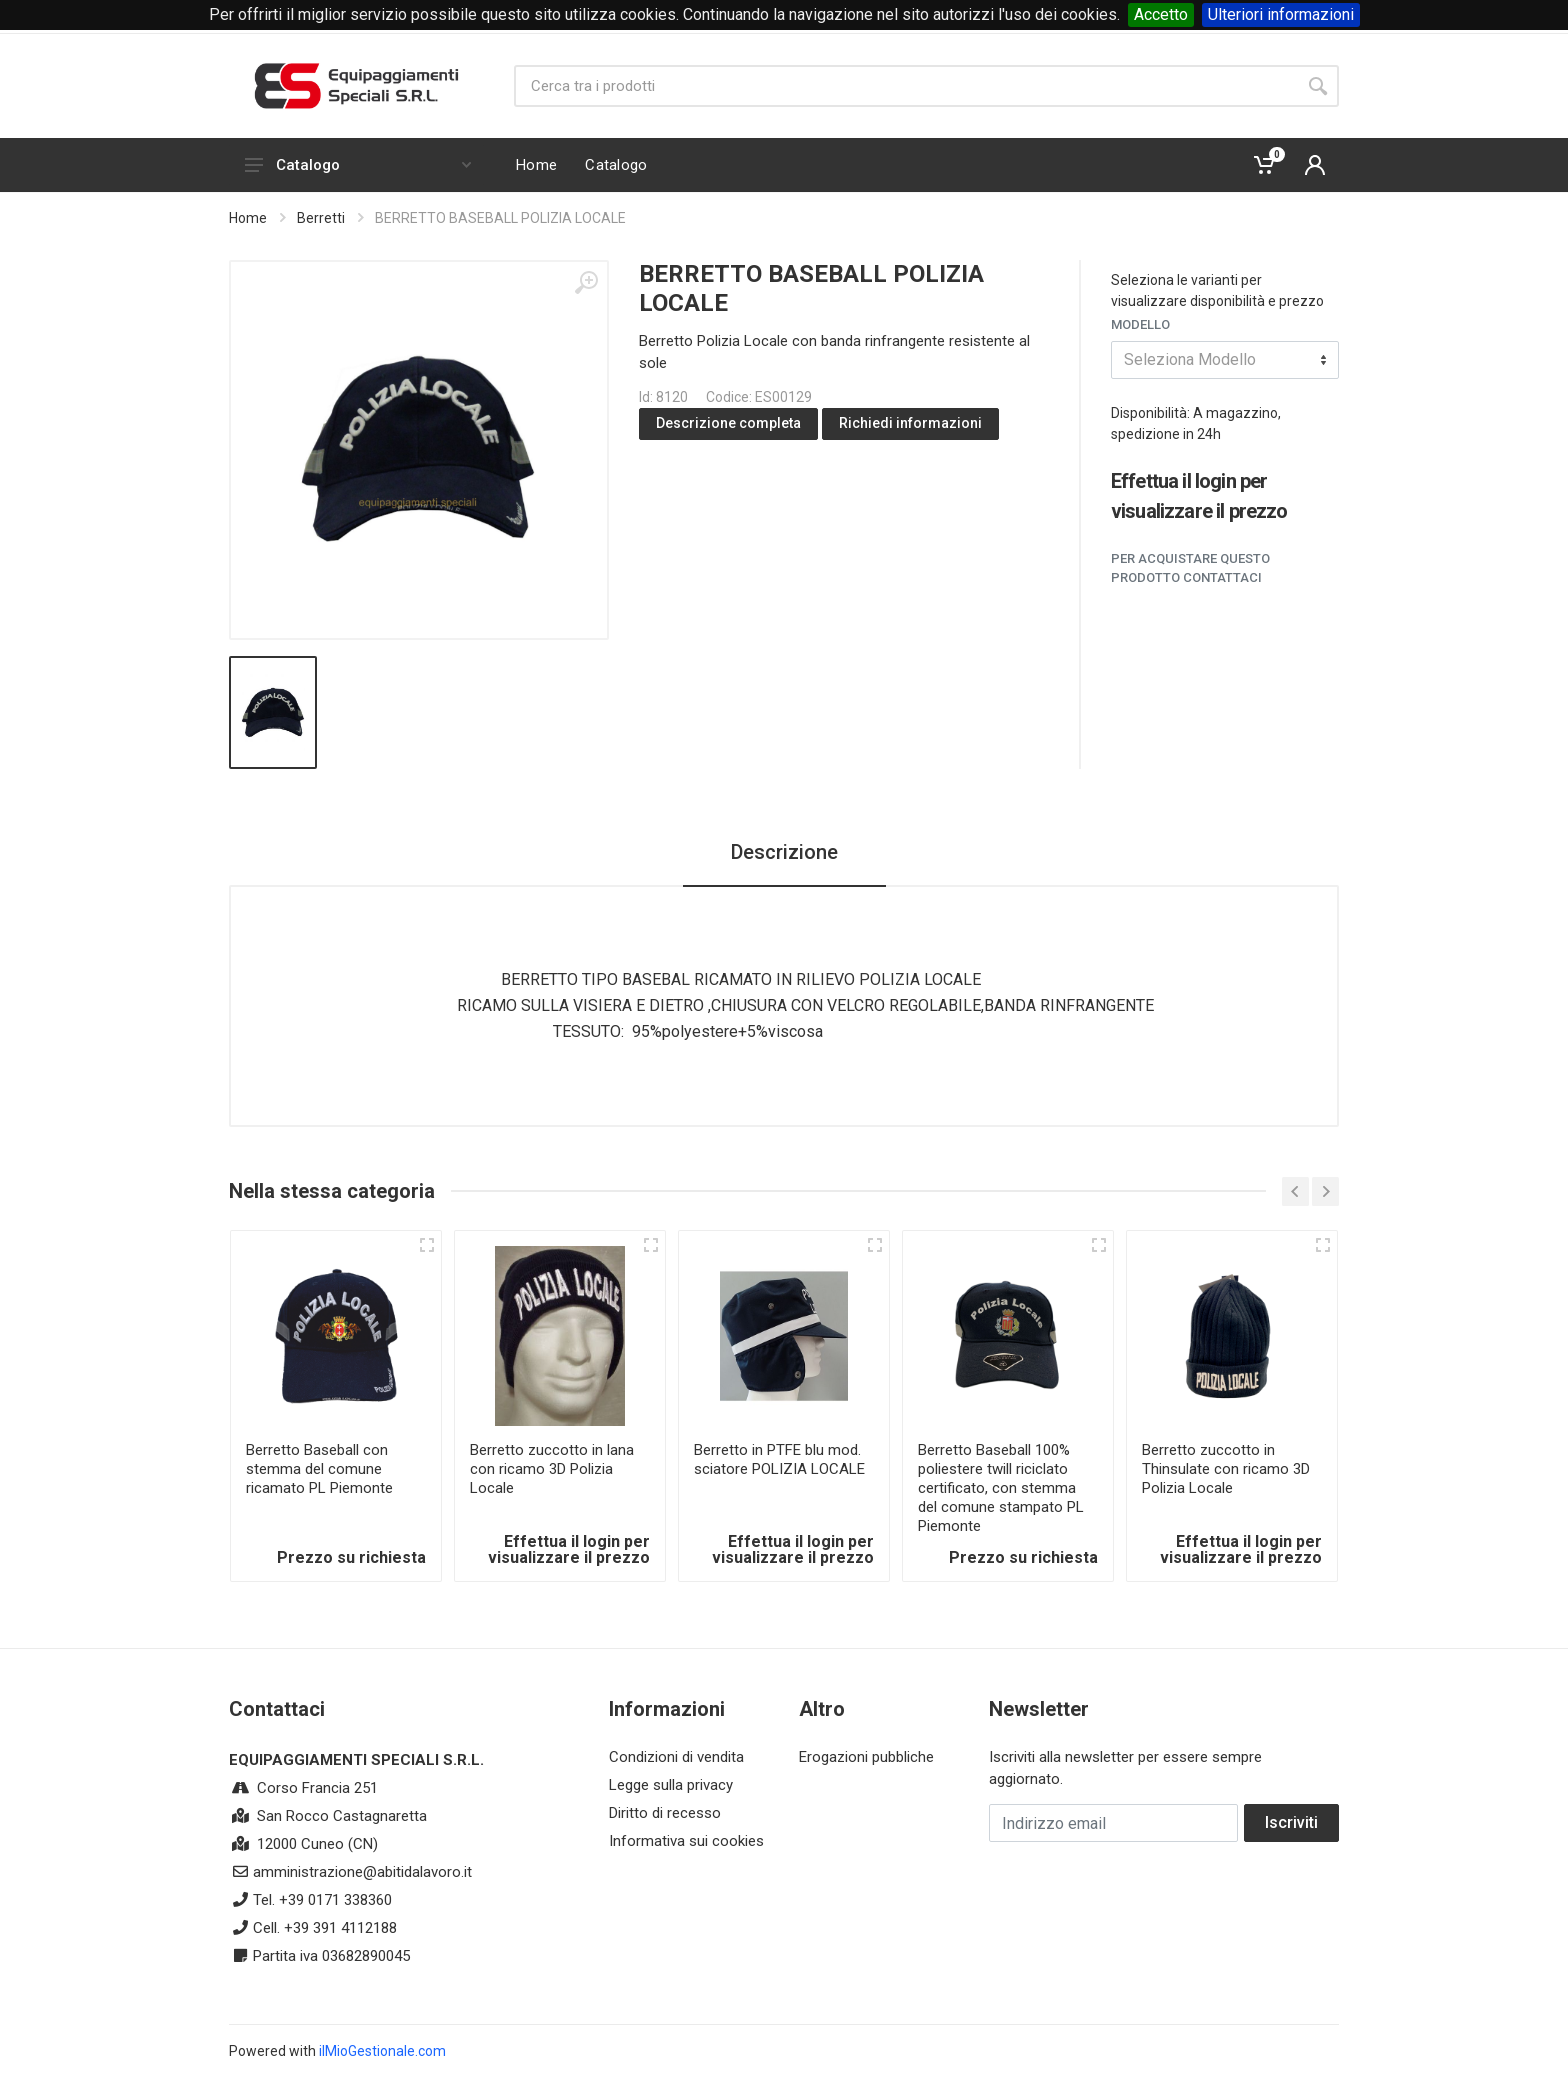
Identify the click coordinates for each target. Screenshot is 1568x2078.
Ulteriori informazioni (1281, 14)
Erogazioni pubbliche (866, 1757)
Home (248, 218)
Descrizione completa (728, 423)
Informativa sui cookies (686, 1841)
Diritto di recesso (665, 1813)
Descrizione (784, 852)
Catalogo (358, 165)
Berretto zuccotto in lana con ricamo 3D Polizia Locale (552, 1469)
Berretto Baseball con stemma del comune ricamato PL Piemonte (319, 1469)
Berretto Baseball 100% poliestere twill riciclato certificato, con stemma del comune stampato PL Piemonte (1001, 1488)
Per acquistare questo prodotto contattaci (1190, 568)
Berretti (321, 218)
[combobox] (1225, 360)
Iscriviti (1291, 1822)
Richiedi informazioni (910, 423)
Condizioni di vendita (676, 1757)
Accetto (1161, 14)
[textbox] (1225, 360)
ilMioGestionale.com (382, 2051)
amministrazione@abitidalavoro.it (362, 1872)
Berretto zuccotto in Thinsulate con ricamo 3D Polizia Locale (1226, 1469)
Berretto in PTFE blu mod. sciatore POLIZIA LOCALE (779, 1459)
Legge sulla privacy (671, 1785)
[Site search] (905, 86)
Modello (1140, 324)
